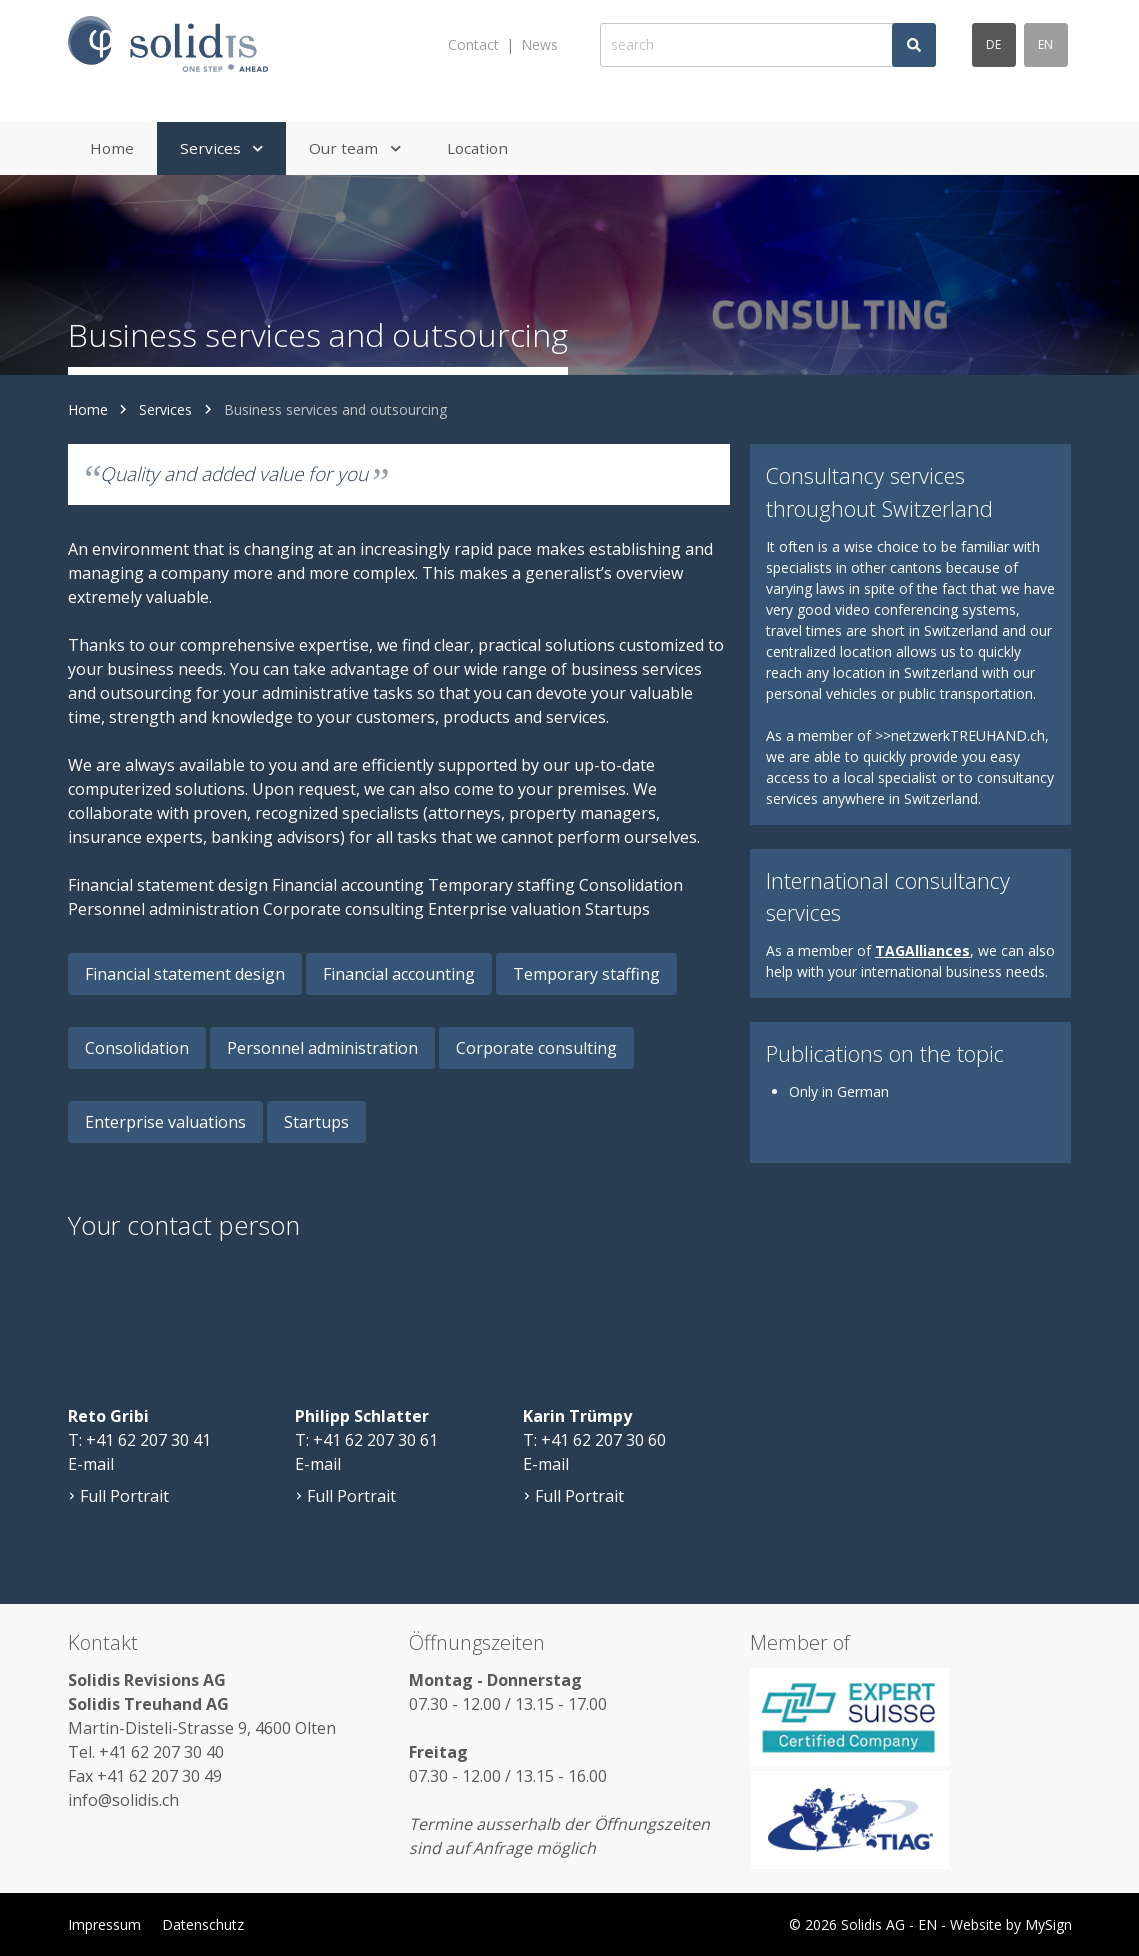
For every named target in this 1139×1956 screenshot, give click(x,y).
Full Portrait (118, 1496)
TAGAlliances (922, 950)
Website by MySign (1011, 1924)
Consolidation (137, 1048)
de (993, 44)
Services (165, 409)
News (539, 44)
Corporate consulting (536, 1048)
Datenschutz (203, 1924)
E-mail (91, 1464)
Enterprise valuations (165, 1122)
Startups (316, 1122)
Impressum (104, 1924)
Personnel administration (322, 1048)
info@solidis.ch (123, 1800)
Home (88, 409)
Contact (473, 44)
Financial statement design (185, 974)
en (1045, 44)
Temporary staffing (586, 974)
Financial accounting (399, 974)
